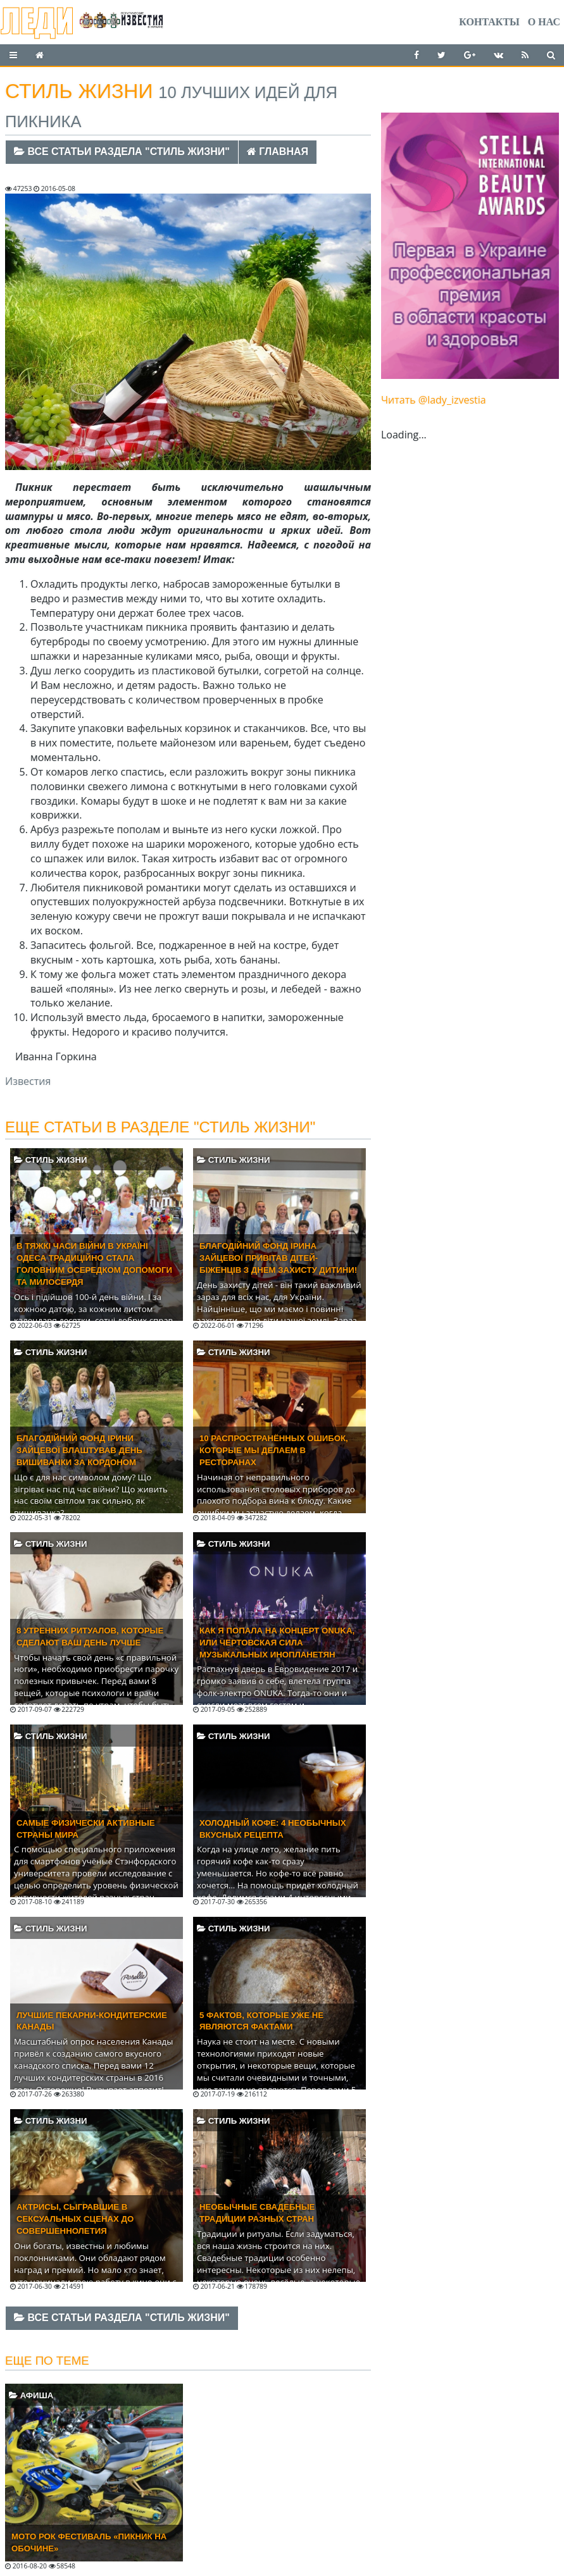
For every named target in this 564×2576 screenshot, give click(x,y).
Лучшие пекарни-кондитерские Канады (91, 2021)
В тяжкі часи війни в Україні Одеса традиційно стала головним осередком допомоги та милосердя (94, 1264)
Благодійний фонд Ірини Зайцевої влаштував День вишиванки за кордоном (79, 1450)
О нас (544, 21)
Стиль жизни (50, 1160)
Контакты (489, 21)
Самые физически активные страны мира (85, 1829)
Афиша (31, 2395)
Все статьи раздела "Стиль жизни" (122, 151)
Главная (277, 151)
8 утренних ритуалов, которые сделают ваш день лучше (89, 1636)
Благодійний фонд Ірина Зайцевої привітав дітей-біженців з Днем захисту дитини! (278, 1258)
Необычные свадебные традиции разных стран (257, 2213)
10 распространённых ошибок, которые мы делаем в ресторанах (273, 1450)
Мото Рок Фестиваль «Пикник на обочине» (88, 2542)
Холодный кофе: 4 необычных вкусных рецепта (272, 1829)
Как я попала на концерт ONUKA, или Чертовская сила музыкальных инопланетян (276, 1642)
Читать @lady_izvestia (433, 400)
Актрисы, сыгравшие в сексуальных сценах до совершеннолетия (75, 2219)
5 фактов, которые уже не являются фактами (261, 2021)
